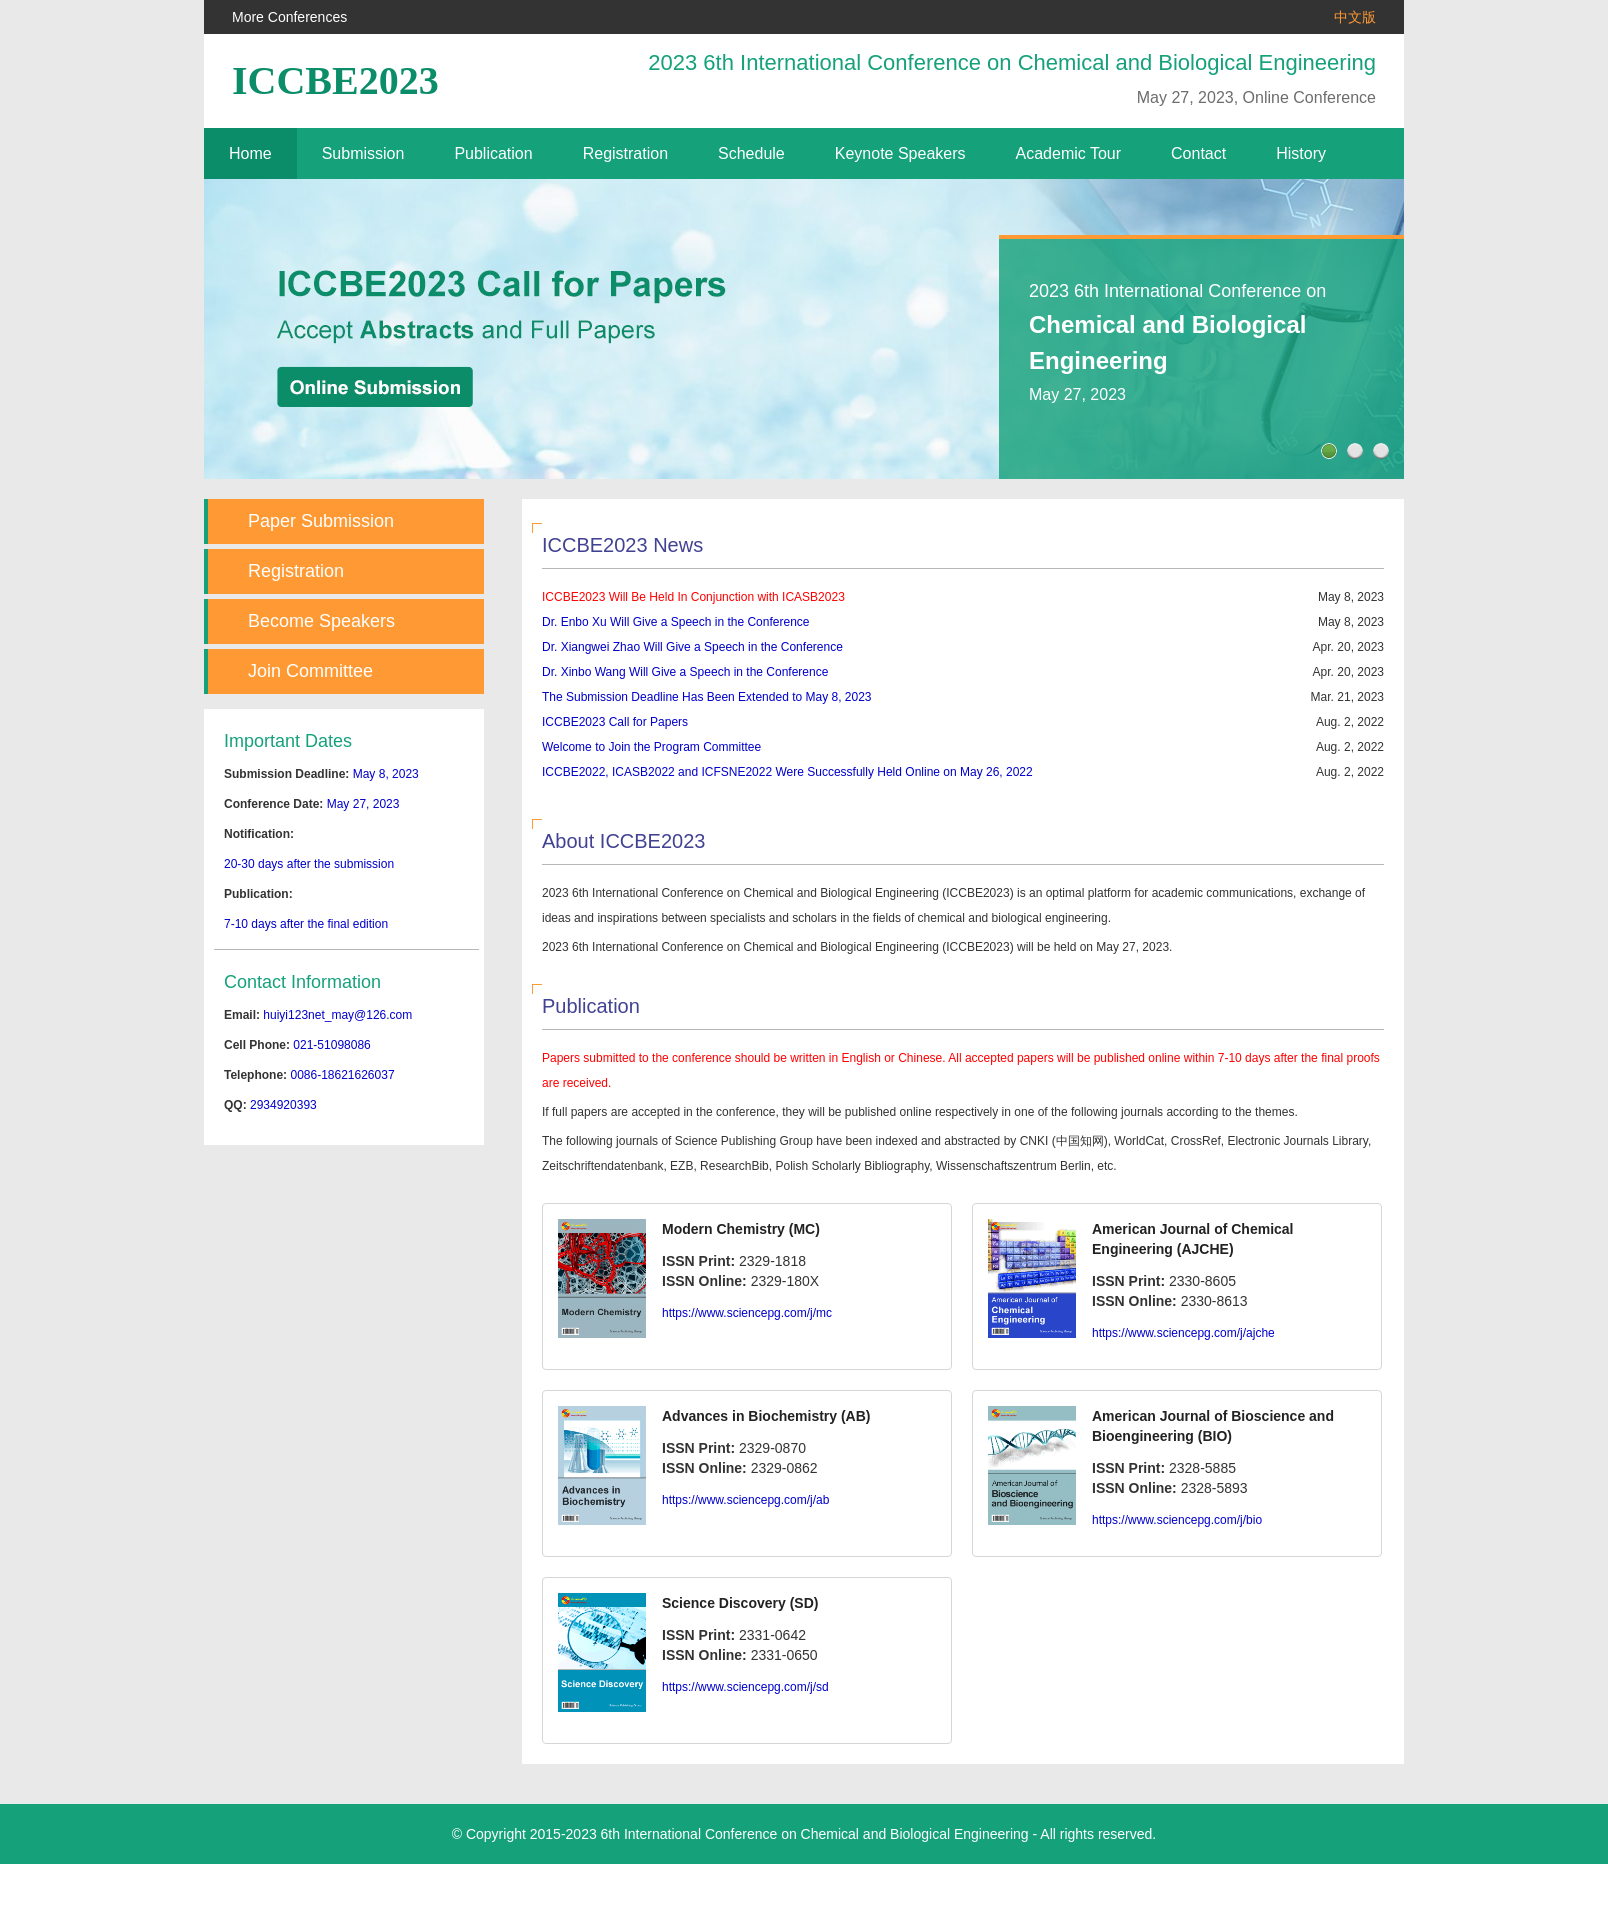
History (1301, 153)
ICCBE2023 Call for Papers (615, 722)
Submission (363, 153)
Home (250, 153)
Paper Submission (321, 521)
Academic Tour (1069, 153)
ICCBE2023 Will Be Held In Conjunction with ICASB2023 (693, 597)
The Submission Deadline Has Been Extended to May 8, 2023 (707, 697)
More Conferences (289, 17)
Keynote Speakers (900, 153)
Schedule (751, 153)
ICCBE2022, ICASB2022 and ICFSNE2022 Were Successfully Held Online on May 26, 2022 (787, 772)
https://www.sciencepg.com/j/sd (745, 1687)
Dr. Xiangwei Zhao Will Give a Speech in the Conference (692, 647)
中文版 (1355, 17)
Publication (493, 153)
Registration (625, 153)
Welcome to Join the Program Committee (651, 747)
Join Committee (310, 671)
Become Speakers (321, 621)
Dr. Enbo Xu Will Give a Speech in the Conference (675, 622)
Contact (1198, 153)
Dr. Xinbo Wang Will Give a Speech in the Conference (685, 672)
